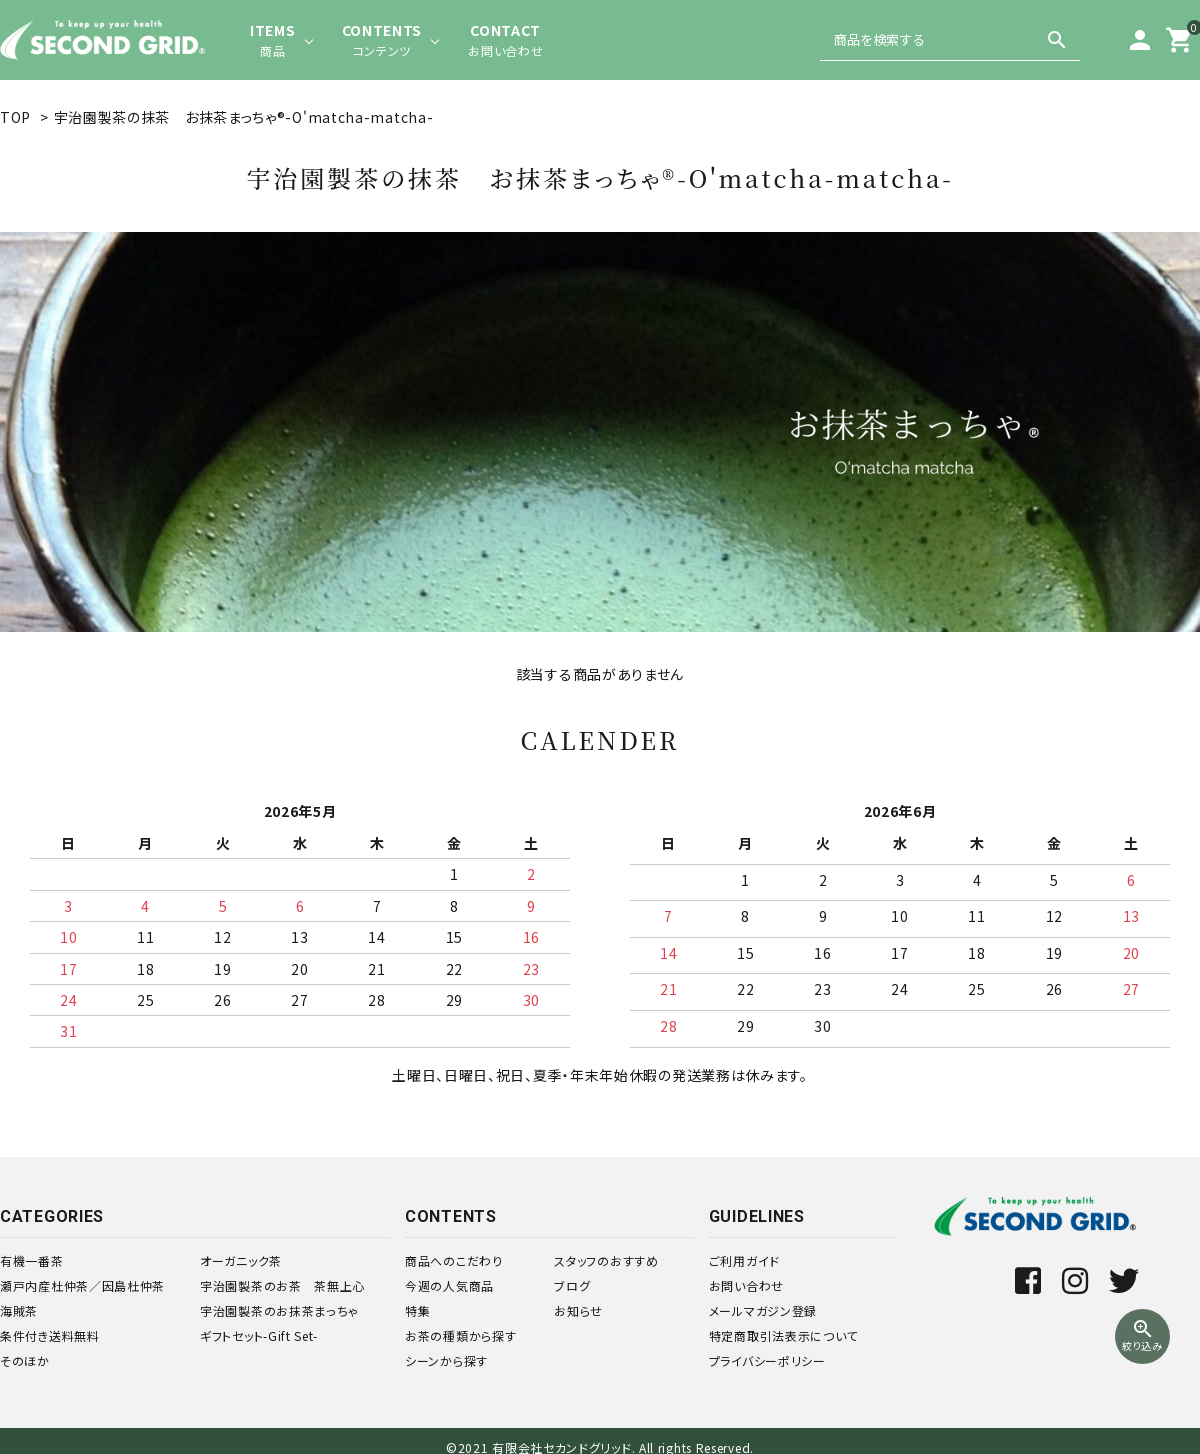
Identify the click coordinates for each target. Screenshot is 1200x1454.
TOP (15, 117)
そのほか (25, 1360)
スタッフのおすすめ (606, 1260)
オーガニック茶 (241, 1260)
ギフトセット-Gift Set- (259, 1335)
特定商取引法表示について (783, 1335)
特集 (417, 1310)
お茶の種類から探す (460, 1335)
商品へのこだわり (454, 1260)
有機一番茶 (32, 1260)
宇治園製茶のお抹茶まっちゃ (279, 1310)
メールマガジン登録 (763, 1310)
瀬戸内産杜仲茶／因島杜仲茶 (82, 1285)
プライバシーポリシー (767, 1360)
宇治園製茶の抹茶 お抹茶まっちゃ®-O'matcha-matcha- (244, 117)
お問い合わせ (746, 1285)
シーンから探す (446, 1360)
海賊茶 (19, 1310)
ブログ (572, 1285)
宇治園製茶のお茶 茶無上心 (282, 1285)
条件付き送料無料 (50, 1335)
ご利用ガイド (744, 1260)
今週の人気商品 (449, 1285)
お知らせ (578, 1310)
